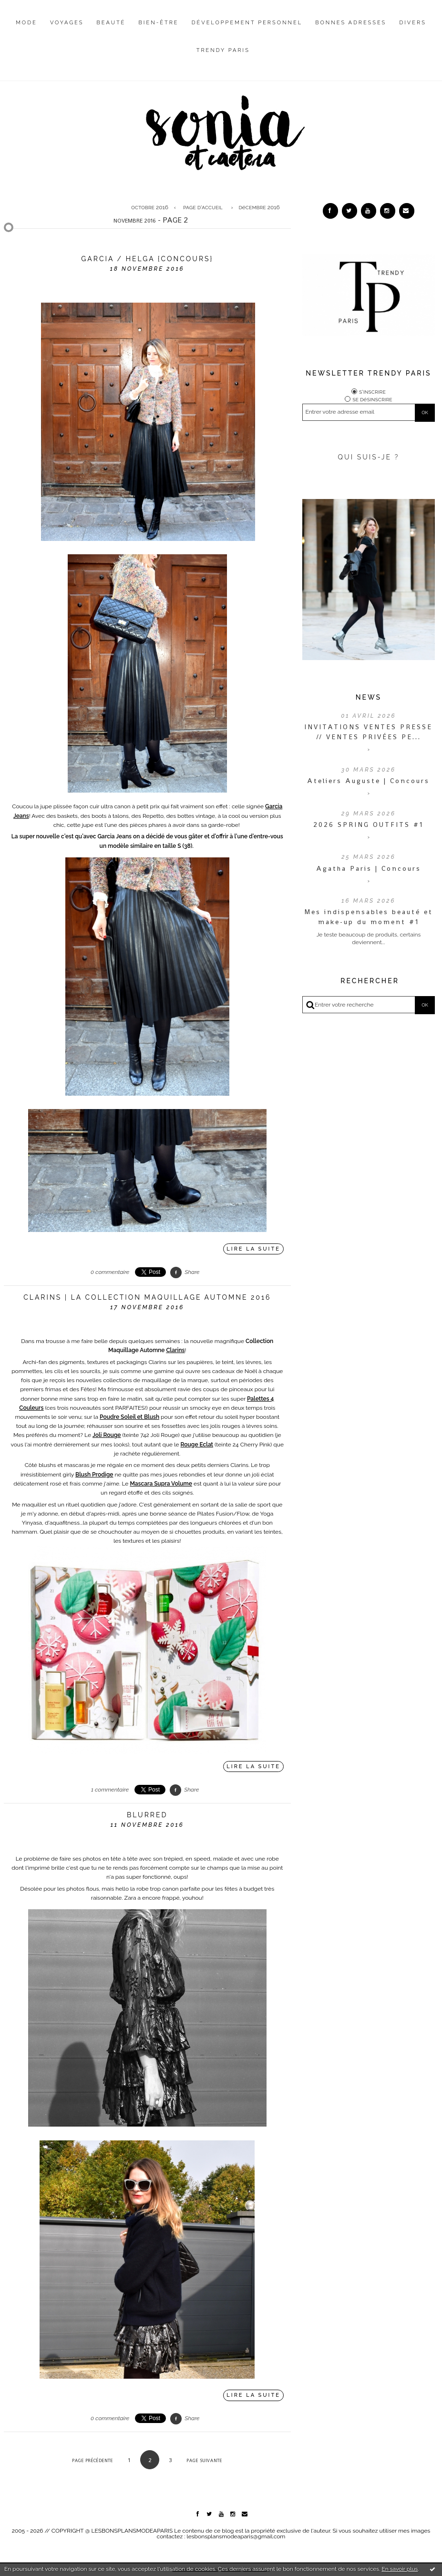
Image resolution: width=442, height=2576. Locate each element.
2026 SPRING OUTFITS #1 (368, 824)
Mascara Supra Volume (161, 1483)
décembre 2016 (258, 207)
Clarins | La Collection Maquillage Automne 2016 (147, 1297)
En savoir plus (399, 2569)
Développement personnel (247, 23)
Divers (412, 23)
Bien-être (159, 23)
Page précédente (92, 2460)
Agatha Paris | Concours (368, 868)
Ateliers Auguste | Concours (368, 780)
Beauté (111, 23)
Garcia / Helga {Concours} (147, 259)
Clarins (175, 1350)
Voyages (67, 23)
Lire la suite (253, 1249)
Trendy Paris (223, 50)
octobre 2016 (149, 207)
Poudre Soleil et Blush (129, 1417)
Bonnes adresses (350, 23)
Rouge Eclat (197, 1444)
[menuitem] (26, 30)
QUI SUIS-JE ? (369, 457)
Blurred (147, 1815)
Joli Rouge (107, 1435)
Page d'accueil (203, 207)
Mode (26, 23)
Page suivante (204, 2460)
